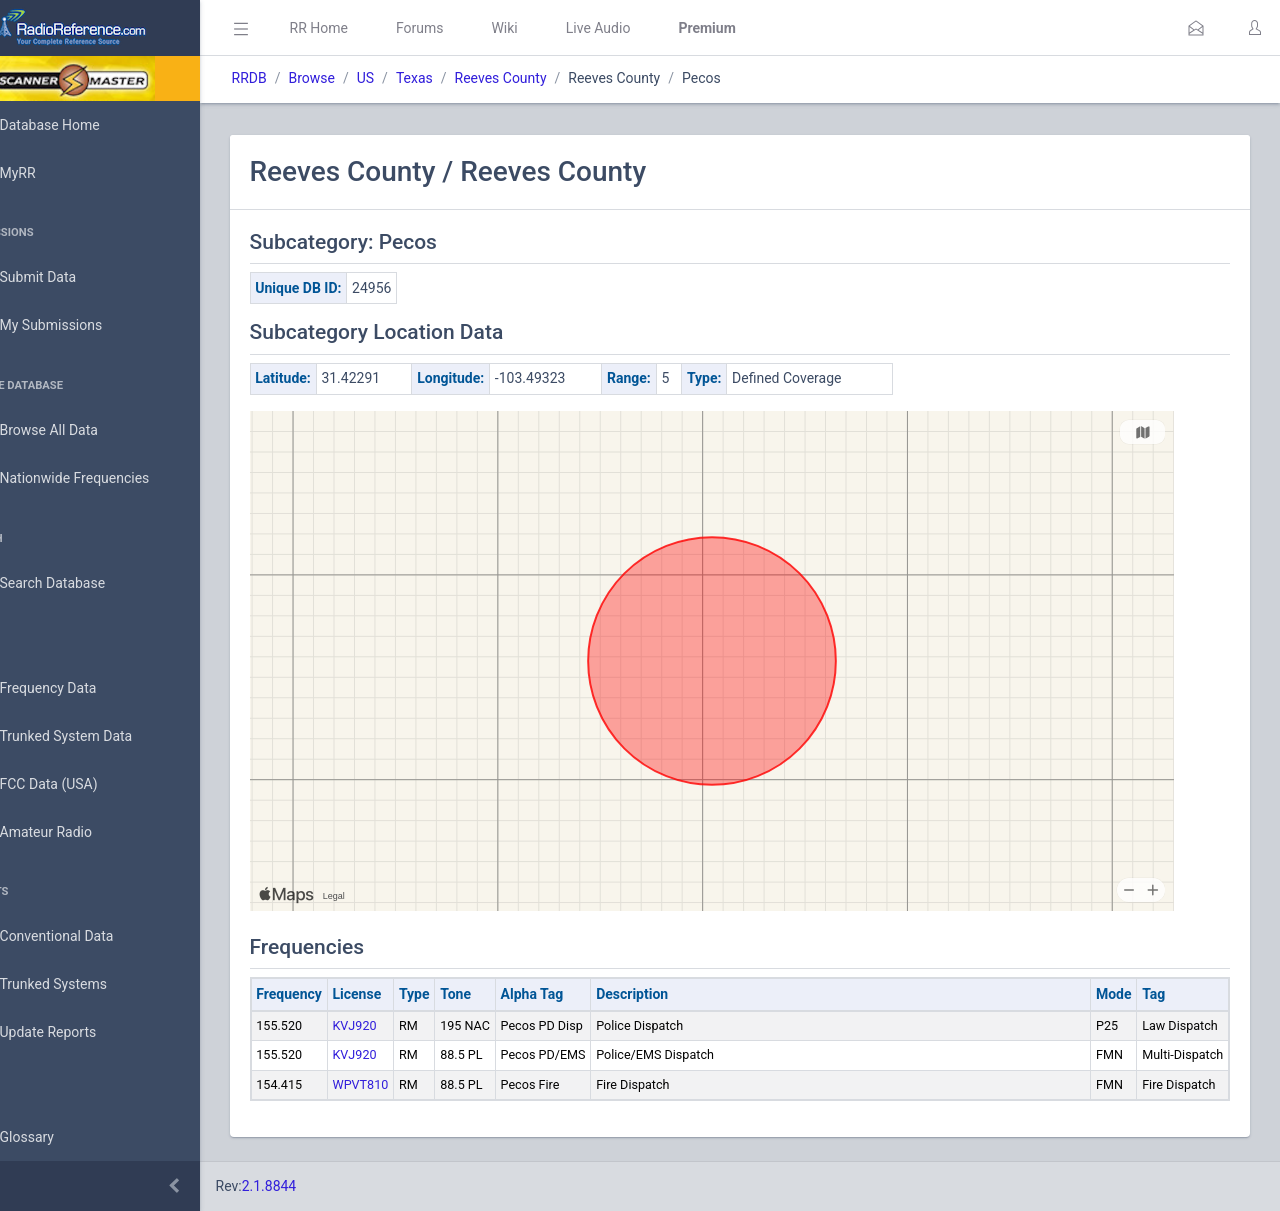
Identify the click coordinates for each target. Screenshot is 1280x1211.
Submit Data (66, 278)
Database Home (78, 125)
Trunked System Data (94, 736)
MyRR (46, 173)
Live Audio (654, 28)
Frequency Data (76, 688)
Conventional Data (85, 937)
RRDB (305, 78)
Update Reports (76, 1033)
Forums (476, 28)
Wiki (561, 28)
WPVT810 (417, 1084)
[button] (1196, 28)
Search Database (81, 583)
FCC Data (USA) (77, 784)
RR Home (375, 28)
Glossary (55, 1138)
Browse (368, 78)
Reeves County (557, 78)
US (421, 78)
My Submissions (79, 326)
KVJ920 (411, 1025)
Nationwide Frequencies (103, 479)
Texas (470, 78)
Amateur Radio (74, 832)
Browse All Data (77, 431)
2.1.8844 (325, 1186)
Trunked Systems (81, 985)
